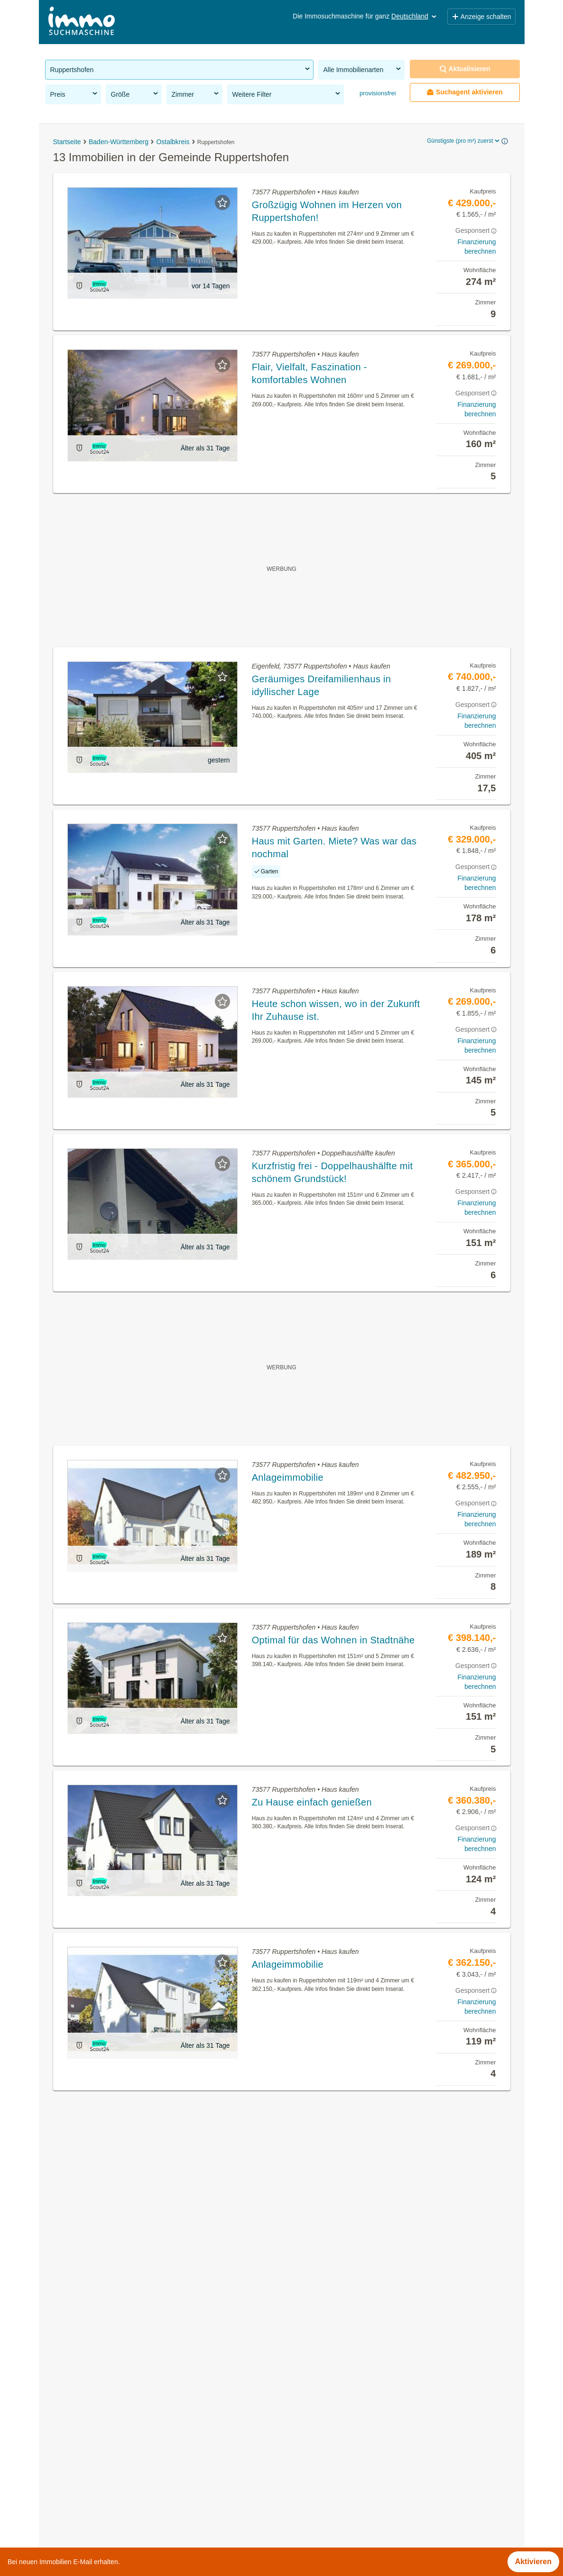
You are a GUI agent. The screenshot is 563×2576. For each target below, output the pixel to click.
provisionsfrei (377, 93)
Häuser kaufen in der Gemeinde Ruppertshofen (125, 2422)
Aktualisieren (464, 69)
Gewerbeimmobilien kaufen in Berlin (106, 2504)
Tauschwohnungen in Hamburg (98, 2525)
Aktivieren (533, 2562)
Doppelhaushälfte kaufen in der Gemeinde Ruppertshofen (143, 2443)
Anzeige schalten (481, 16)
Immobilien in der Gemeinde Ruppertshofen (119, 2380)
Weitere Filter (286, 94)
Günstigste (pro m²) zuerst (463, 141)
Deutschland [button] (414, 16)
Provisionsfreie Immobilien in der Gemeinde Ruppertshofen (145, 2401)
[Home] (81, 22)
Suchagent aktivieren (464, 92)
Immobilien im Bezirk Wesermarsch (105, 2545)
